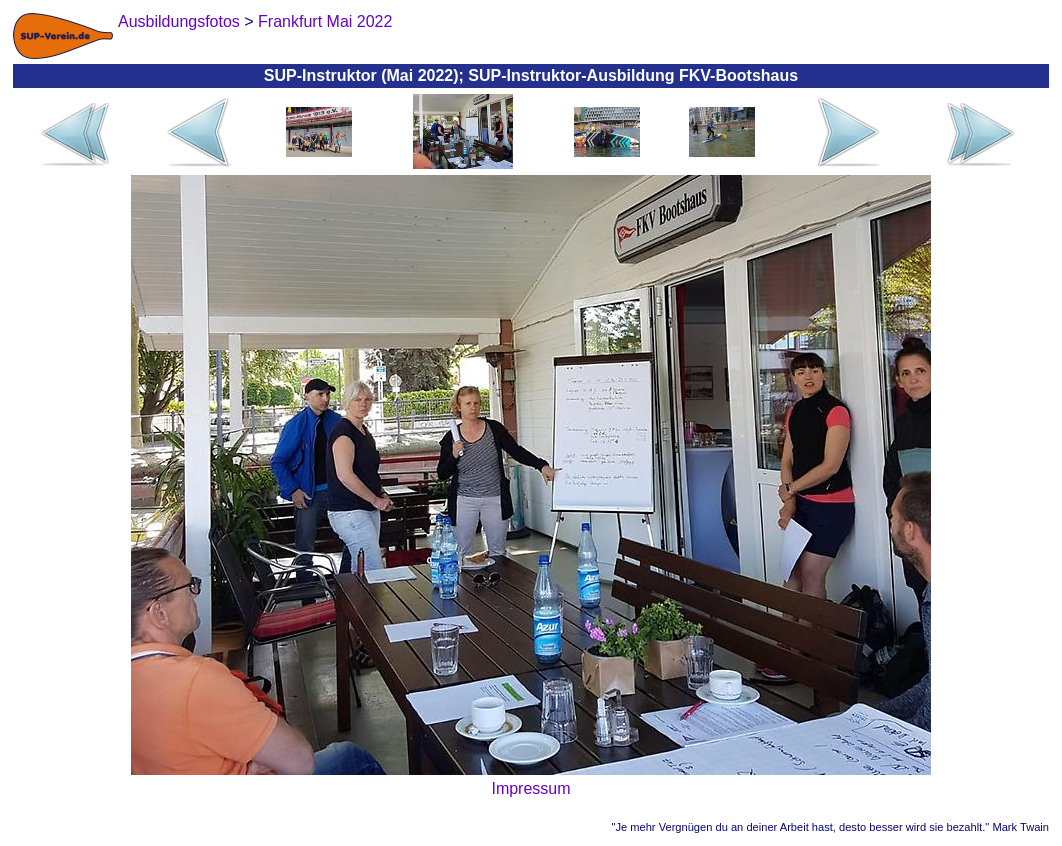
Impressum (530, 788)
